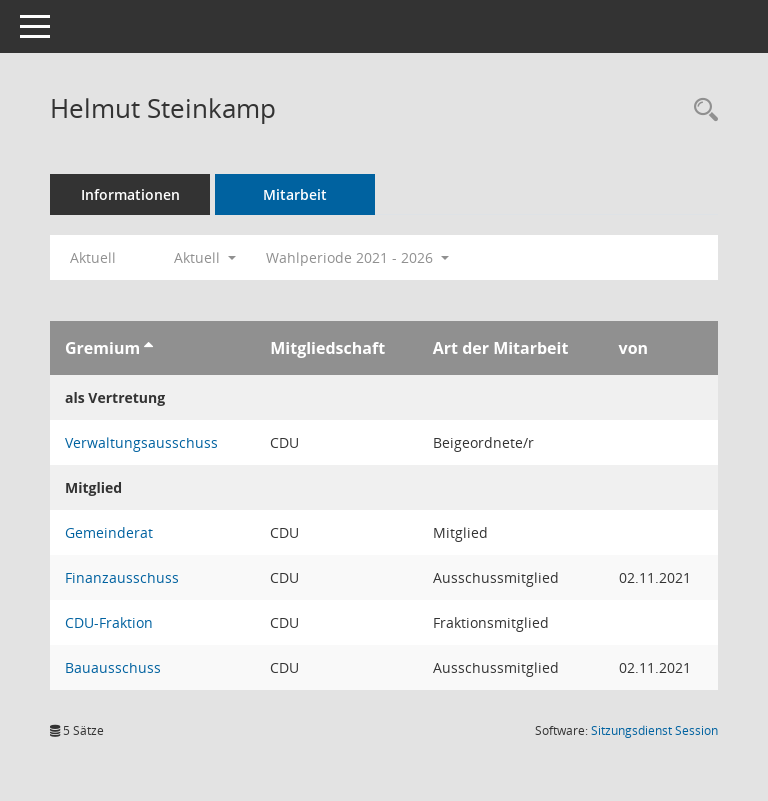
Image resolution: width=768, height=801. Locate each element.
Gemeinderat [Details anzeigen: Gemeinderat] (109, 532)
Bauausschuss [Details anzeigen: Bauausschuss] (113, 667)
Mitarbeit (295, 194)
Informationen (130, 194)
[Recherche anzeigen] (701, 110)
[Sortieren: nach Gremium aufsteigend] (148, 348)
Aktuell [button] (205, 257)
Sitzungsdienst (654, 730)
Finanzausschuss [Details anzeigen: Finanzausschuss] (122, 577)
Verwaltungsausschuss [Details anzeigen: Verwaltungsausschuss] (141, 442)
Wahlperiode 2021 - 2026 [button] (357, 257)
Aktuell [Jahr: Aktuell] (93, 257)
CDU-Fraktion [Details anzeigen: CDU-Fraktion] (109, 622)
